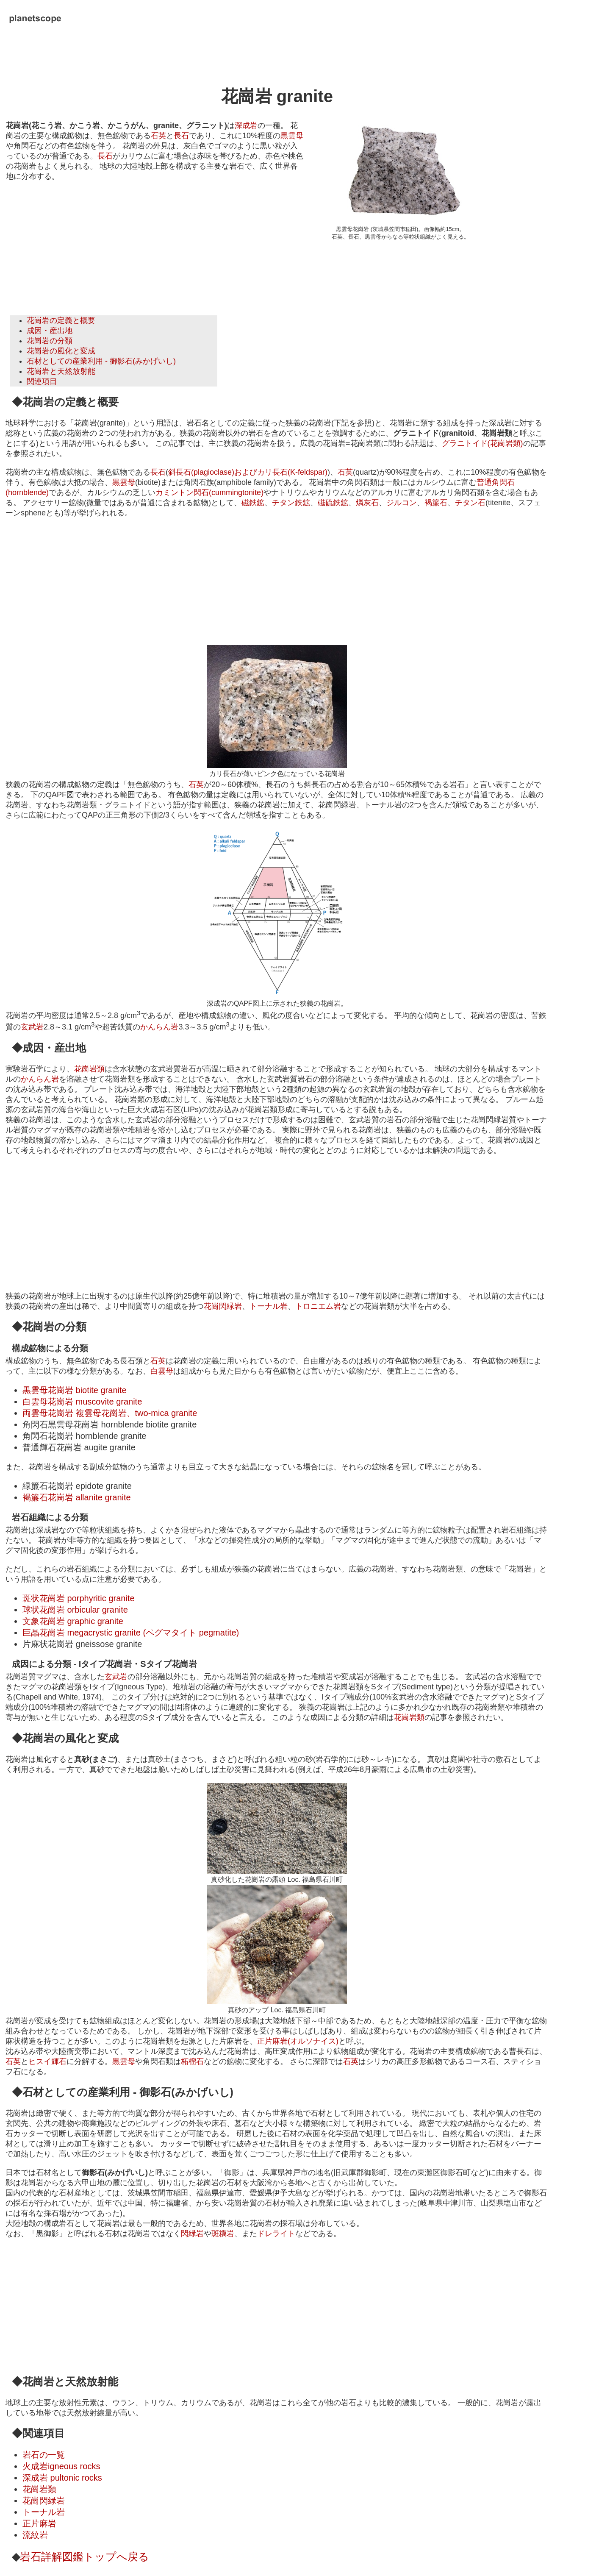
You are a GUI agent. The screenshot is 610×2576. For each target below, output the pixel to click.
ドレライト (276, 2233)
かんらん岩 (159, 1027)
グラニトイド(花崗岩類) (482, 443)
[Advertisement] (80, 241)
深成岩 (246, 125)
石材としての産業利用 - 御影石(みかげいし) (101, 361)
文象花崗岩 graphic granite (72, 1621)
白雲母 (161, 1371)
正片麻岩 (39, 2523)
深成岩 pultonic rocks (62, 2477)
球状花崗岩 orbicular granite (75, 1609)
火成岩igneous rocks (61, 2466)
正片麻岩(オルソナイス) (297, 2041)
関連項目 (42, 381)
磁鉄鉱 (252, 502)
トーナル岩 (269, 1306)
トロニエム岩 (318, 1306)
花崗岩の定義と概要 (61, 320)
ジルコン (401, 502)
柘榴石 (192, 2061)
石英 (158, 135)
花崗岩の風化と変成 (61, 351)
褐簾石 (435, 502)
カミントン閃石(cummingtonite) (209, 492)
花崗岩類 (89, 1069)
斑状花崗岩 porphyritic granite (78, 1598)
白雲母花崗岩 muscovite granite (82, 1401)
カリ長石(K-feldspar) (292, 472)
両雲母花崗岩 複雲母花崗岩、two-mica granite (109, 1413)
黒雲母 (291, 135)
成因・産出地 (49, 330)
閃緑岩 (192, 2233)
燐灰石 (367, 502)
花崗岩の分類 (49, 341)
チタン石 (470, 502)
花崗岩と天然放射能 (61, 371)
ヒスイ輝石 (47, 2061)
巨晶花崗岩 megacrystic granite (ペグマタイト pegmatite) (130, 1632)
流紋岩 (35, 2535)
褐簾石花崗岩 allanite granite (76, 1497)
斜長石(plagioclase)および (212, 472)
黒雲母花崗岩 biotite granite (74, 1390)
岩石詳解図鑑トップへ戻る (84, 2556)
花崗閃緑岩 (223, 1306)
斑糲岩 (222, 2233)
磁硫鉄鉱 (333, 502)
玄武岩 (32, 1027)
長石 (181, 135)
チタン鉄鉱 (291, 502)
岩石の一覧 (43, 2454)
